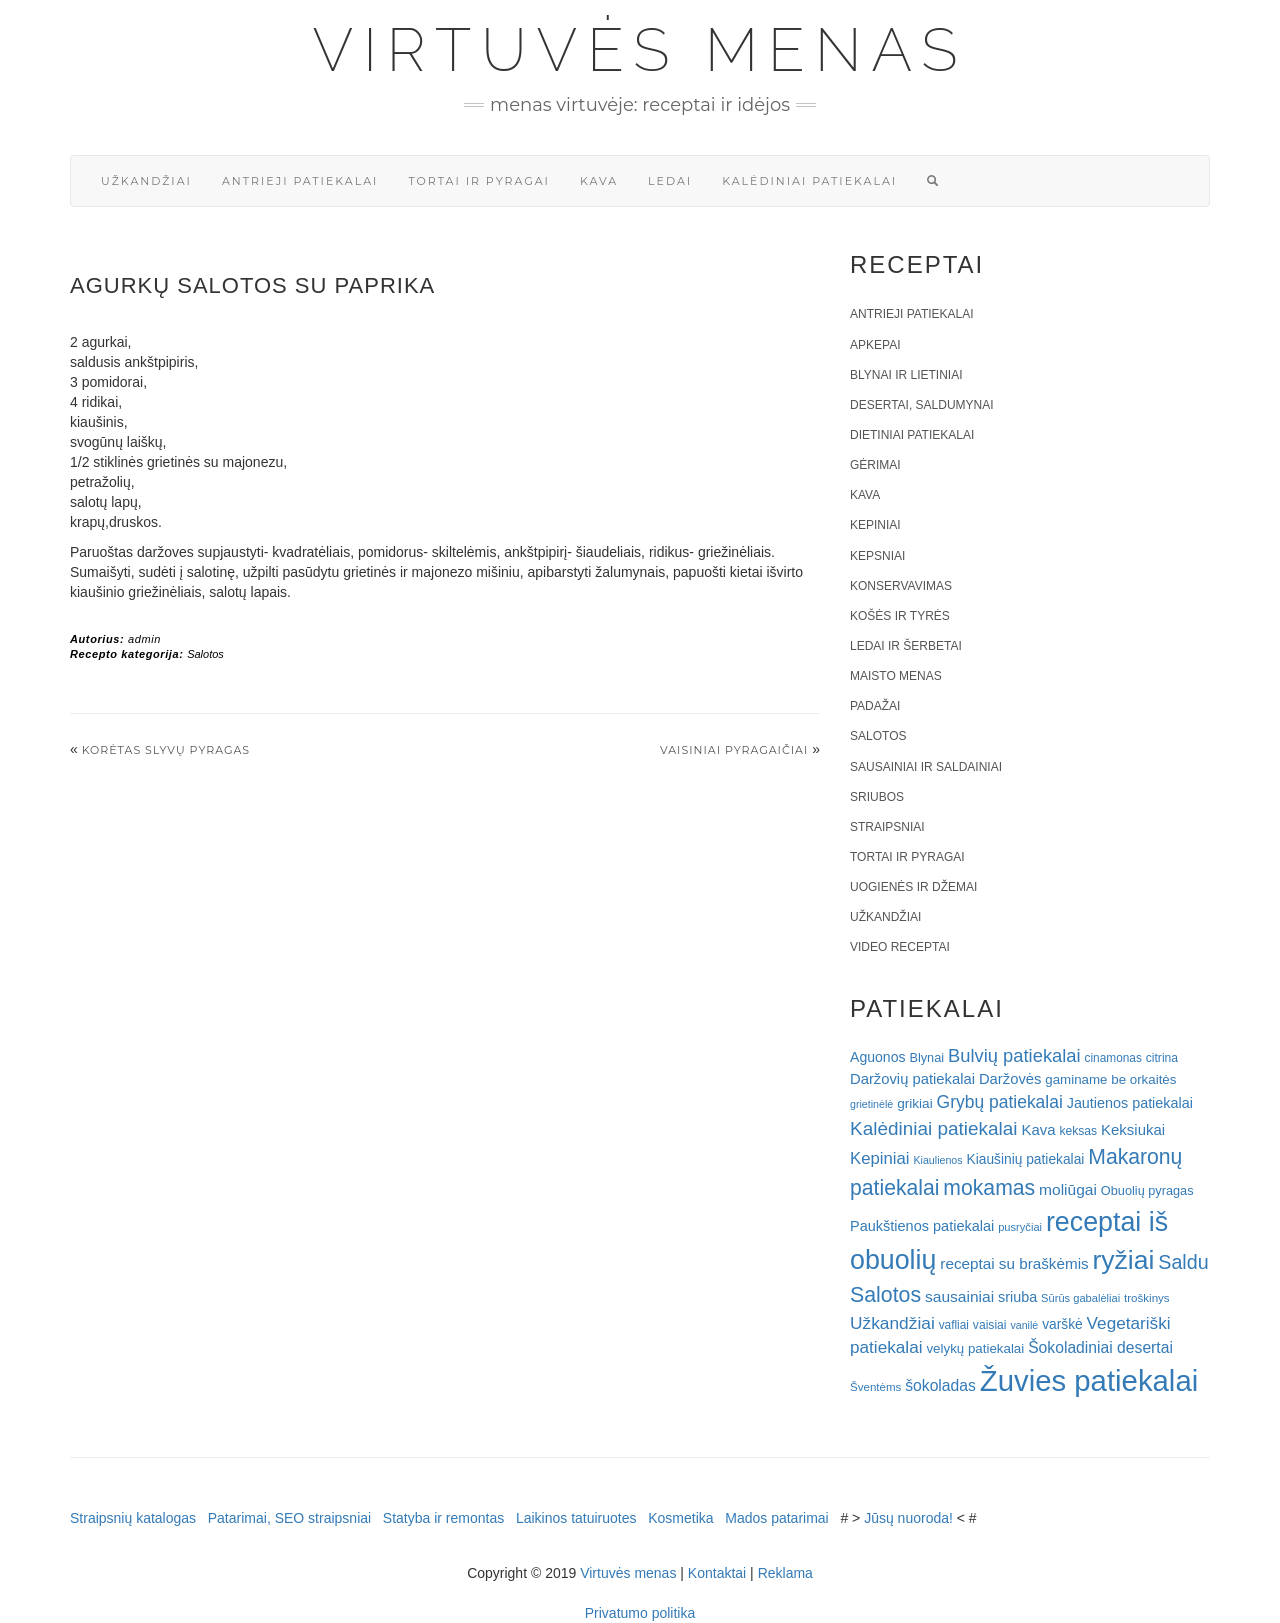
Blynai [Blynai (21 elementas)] (926, 1057)
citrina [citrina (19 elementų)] (1162, 1058)
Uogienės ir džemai (913, 887)
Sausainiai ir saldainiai (926, 767)
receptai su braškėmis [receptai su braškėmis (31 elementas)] (1014, 1263)
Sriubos (877, 797)
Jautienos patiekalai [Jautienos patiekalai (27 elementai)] (1130, 1103)
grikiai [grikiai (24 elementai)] (915, 1103)
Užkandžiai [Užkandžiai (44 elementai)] (892, 1323)
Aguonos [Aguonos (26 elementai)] (878, 1057)
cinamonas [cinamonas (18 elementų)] (1113, 1058)
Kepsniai (877, 556)
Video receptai (900, 947)
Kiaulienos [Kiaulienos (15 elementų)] (937, 1160)
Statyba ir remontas (443, 1518)
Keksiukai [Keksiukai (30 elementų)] (1133, 1129)
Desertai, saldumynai (922, 405)
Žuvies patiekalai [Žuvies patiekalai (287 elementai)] (1089, 1380)
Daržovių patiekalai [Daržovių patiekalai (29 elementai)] (912, 1079)
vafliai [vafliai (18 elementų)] (954, 1325)
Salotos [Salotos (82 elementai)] (885, 1295)
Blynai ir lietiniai (906, 375)
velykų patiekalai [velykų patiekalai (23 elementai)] (975, 1348)
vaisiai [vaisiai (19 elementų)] (990, 1325)
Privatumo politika (640, 1613)
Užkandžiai (146, 181)
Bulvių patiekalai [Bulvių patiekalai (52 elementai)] (1014, 1055)
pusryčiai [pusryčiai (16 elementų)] (1020, 1227)
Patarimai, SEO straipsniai (289, 1518)
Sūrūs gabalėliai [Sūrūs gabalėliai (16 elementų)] (1080, 1298)
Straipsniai (887, 827)
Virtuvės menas (640, 50)
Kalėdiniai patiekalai (809, 181)
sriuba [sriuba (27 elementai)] (1017, 1297)
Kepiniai (875, 525)
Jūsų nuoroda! (908, 1518)
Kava (599, 181)
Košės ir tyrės (900, 616)
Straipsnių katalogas (133, 1518)
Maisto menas (896, 676)
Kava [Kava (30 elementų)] (1038, 1129)
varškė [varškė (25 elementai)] (1062, 1324)
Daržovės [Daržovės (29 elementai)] (1010, 1079)
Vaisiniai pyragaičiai (734, 750)
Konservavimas (901, 586)
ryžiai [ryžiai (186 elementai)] (1124, 1260)
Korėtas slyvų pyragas (166, 750)
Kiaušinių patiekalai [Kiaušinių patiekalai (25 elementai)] (1026, 1159)
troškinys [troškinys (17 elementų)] (1147, 1298)
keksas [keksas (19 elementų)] (1078, 1131)
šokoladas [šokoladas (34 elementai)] (940, 1385)
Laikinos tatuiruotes (576, 1518)
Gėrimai (875, 465)
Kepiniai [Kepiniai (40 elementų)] (880, 1158)
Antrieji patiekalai (300, 181)
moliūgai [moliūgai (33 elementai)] (1068, 1189)
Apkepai (875, 345)
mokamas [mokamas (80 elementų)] (989, 1187)
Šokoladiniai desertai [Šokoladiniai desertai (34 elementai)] (1100, 1347)
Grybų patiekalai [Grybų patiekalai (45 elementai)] (1000, 1102)
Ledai (670, 181)
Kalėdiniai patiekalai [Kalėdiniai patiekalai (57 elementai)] (934, 1128)
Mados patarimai (777, 1518)
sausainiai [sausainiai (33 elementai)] (959, 1296)
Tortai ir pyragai (479, 181)
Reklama (785, 1573)
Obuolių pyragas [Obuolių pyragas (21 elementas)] (1147, 1190)
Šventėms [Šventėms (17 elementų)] (875, 1387)
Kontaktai (717, 1573)
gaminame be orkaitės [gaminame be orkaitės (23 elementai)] (1110, 1079)
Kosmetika (680, 1518)
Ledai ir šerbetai (906, 646)
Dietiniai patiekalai (912, 435)
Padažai (875, 706)
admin (144, 639)
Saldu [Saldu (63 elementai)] (1183, 1262)
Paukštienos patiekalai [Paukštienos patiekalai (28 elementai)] (922, 1226)
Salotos (205, 654)
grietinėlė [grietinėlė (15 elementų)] (871, 1104)
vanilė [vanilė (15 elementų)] (1024, 1325)
